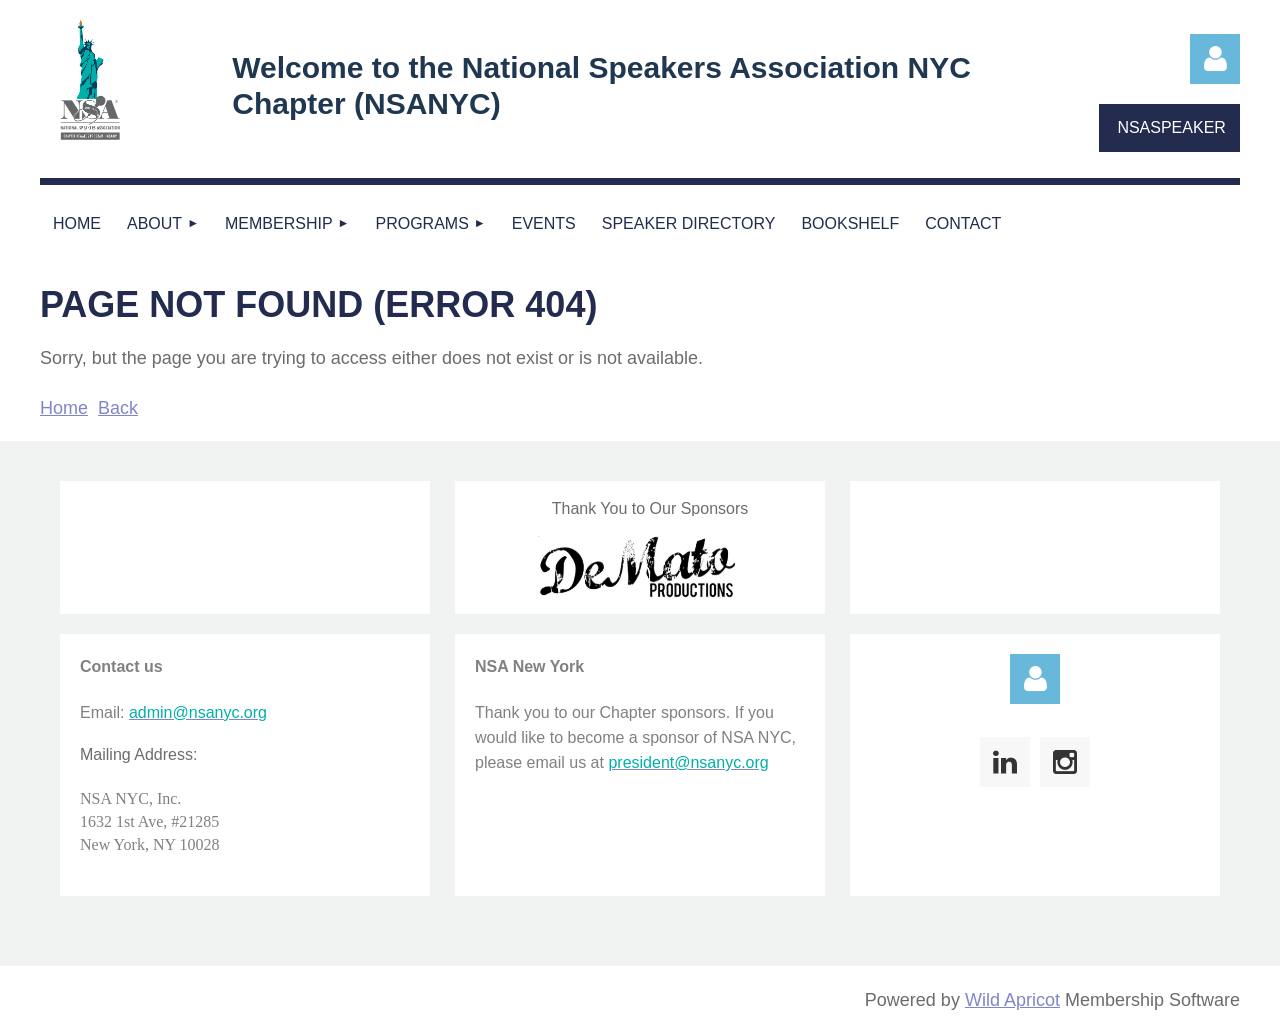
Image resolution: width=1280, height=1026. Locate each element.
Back (118, 408)
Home (64, 408)
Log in (1215, 59)
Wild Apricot (1012, 1000)
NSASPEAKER (1171, 127)
